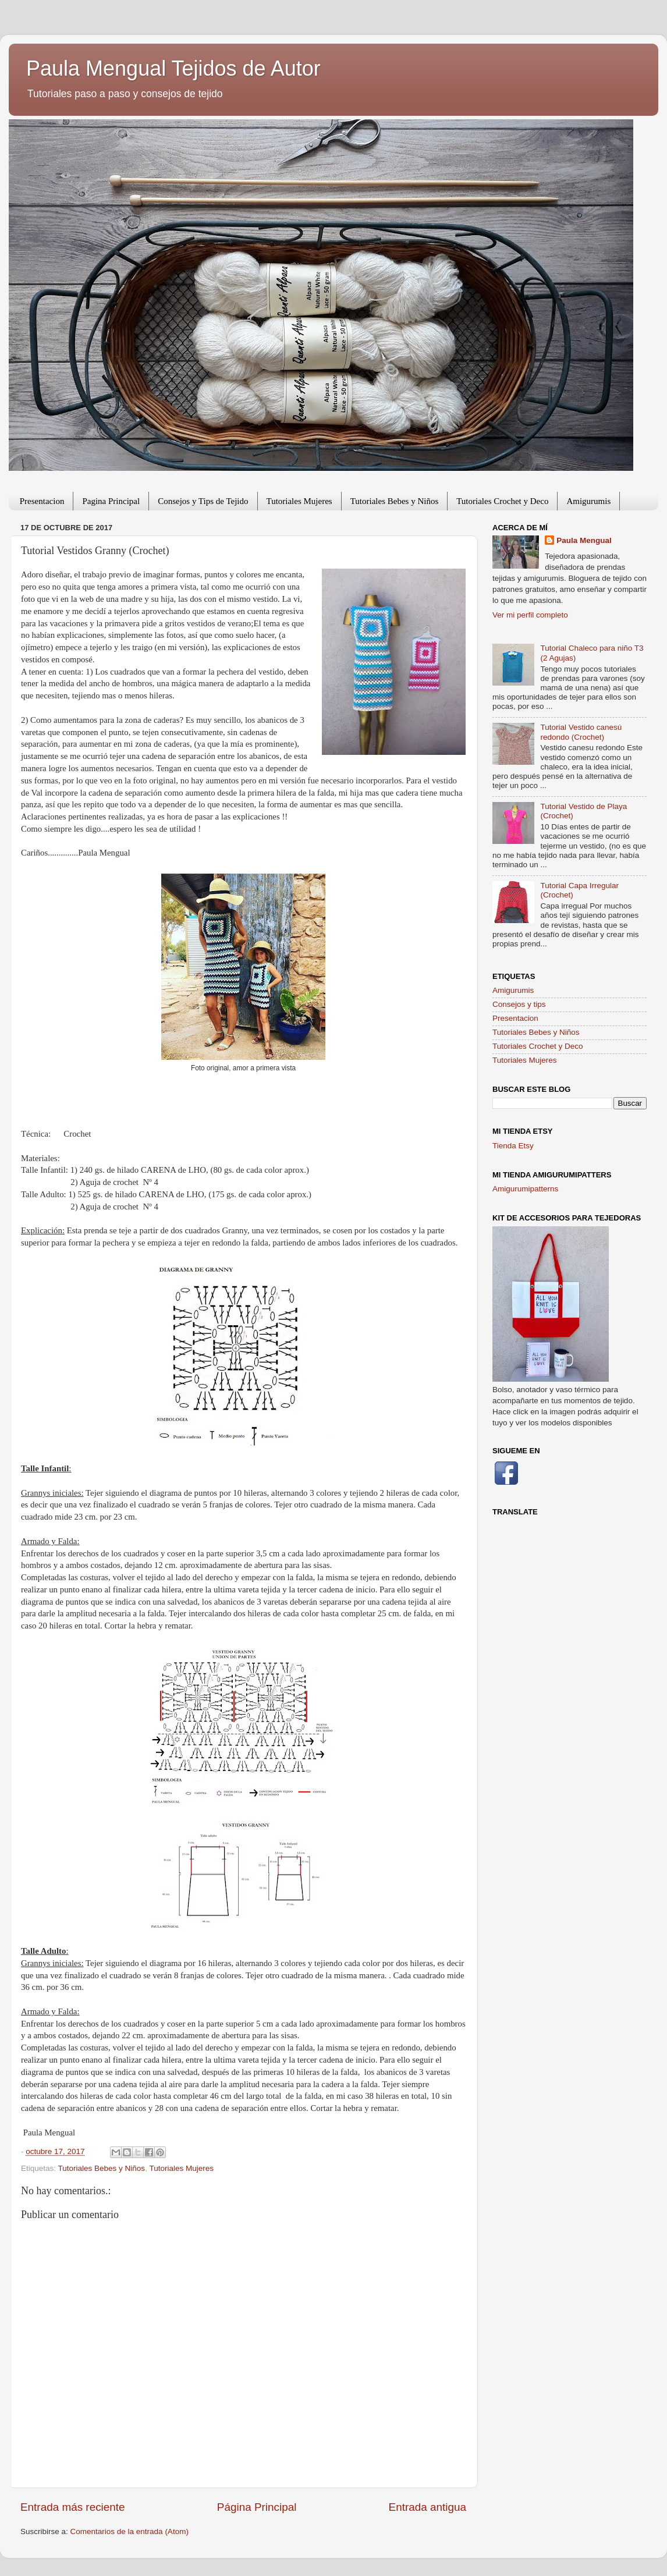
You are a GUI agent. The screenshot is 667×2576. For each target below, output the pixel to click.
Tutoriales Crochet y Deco (502, 501)
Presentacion (42, 501)
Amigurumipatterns (525, 1188)
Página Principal (257, 2507)
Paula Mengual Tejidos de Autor (173, 68)
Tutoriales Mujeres (299, 501)
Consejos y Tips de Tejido (203, 501)
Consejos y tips (519, 1004)
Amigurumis (588, 501)
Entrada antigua (427, 2507)
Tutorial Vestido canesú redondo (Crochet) (581, 732)
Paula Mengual (584, 540)
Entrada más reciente (72, 2507)
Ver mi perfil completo (530, 615)
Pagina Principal (111, 501)
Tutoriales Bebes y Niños (394, 501)
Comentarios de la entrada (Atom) (129, 2531)
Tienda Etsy (513, 1145)
